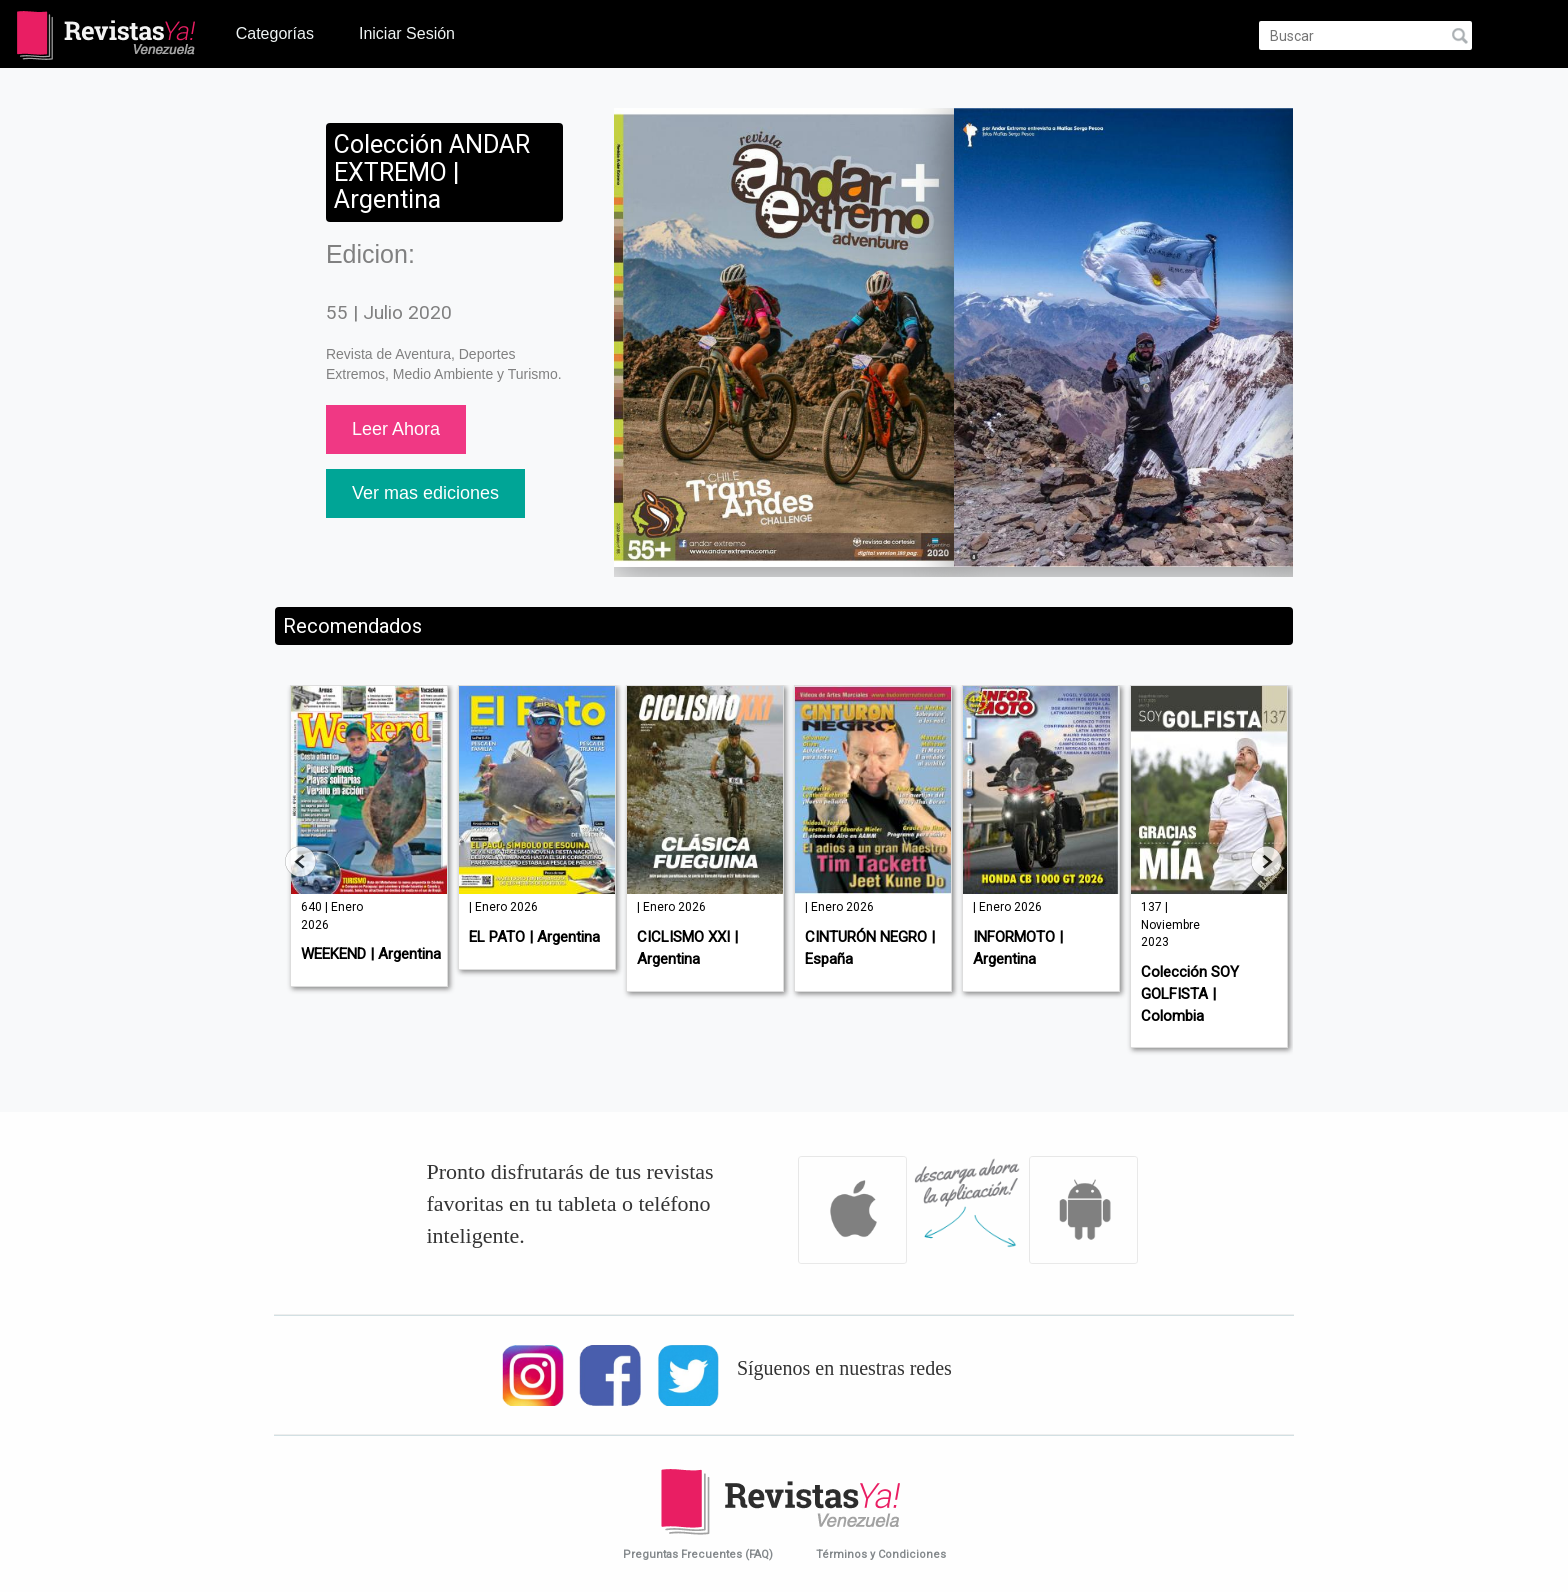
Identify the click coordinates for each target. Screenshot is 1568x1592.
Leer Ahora (396, 429)
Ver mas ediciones (425, 493)
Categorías (275, 33)
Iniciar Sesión (407, 33)
